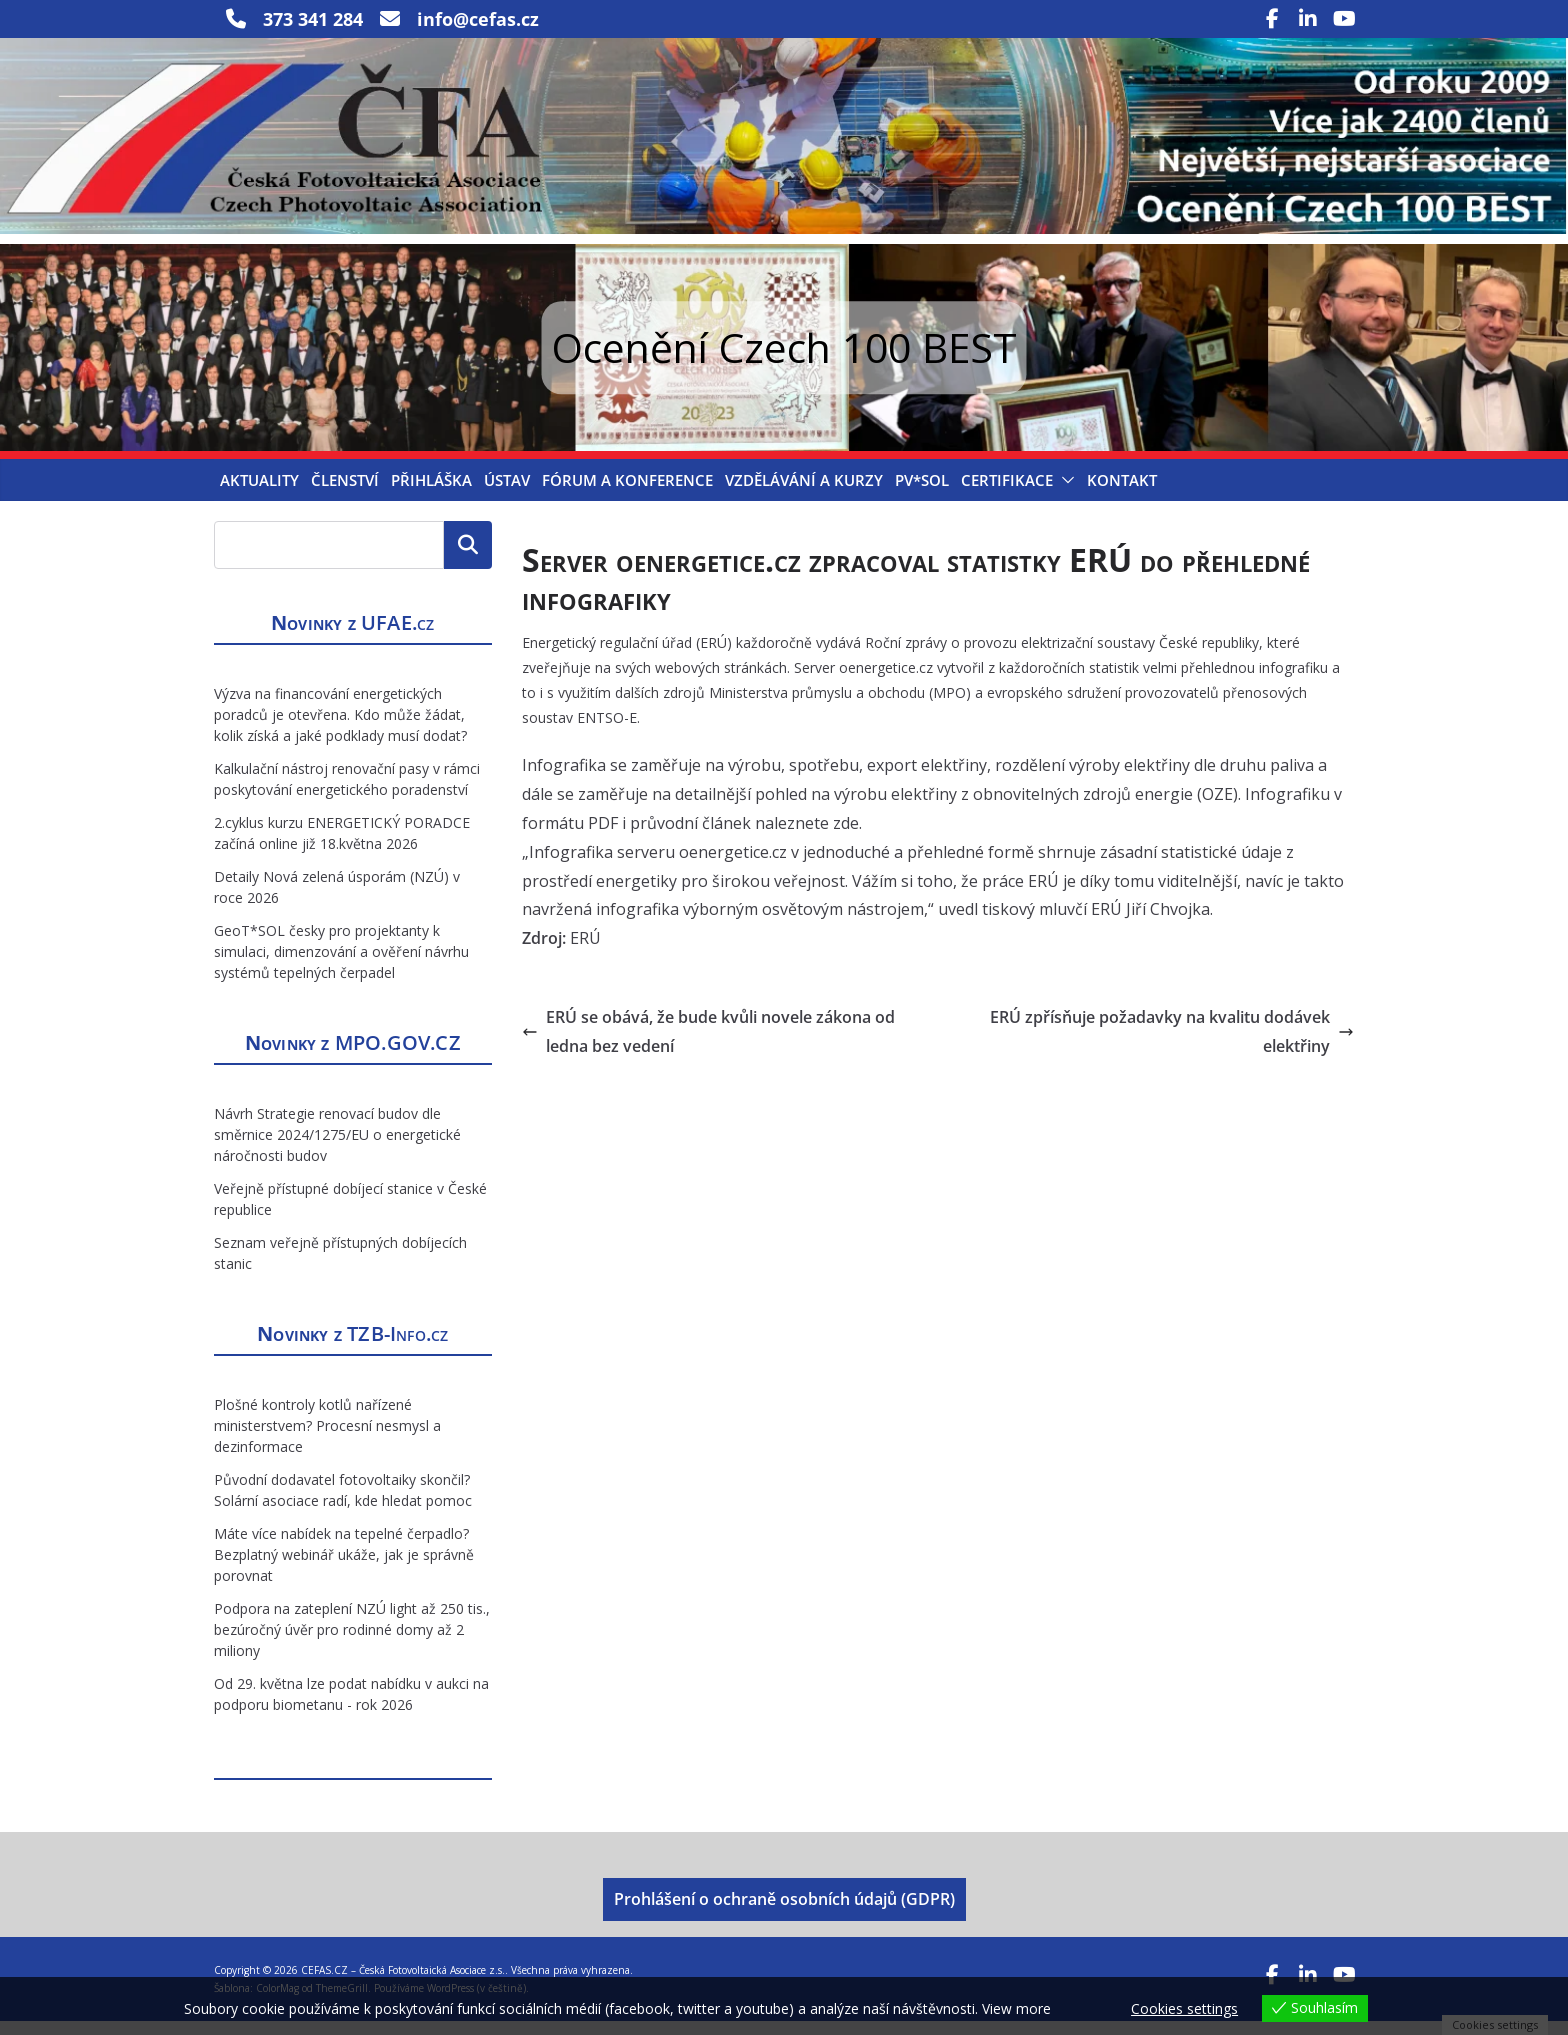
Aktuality (259, 493)
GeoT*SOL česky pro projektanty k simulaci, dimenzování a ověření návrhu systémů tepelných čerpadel (341, 965)
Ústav (507, 493)
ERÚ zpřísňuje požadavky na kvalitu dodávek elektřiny (1172, 1045)
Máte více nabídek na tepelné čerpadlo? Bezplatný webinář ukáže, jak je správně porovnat (344, 1568)
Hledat (468, 558)
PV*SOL (922, 493)
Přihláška (431, 493)
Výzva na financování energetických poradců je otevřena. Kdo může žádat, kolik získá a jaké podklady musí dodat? (340, 728)
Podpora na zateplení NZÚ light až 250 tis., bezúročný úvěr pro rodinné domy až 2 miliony (352, 1643)
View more (1016, 2008)
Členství (345, 493)
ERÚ (585, 952)
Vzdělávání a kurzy (804, 493)
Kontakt (1122, 493)
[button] (1064, 493)
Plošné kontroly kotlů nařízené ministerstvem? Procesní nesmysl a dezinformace (327, 1439)
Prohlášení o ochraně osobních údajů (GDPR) (784, 1913)
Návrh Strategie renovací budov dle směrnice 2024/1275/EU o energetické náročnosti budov (337, 1148)
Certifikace (1007, 493)
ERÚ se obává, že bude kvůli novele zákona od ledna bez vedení (708, 1045)
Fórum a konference (627, 493)
